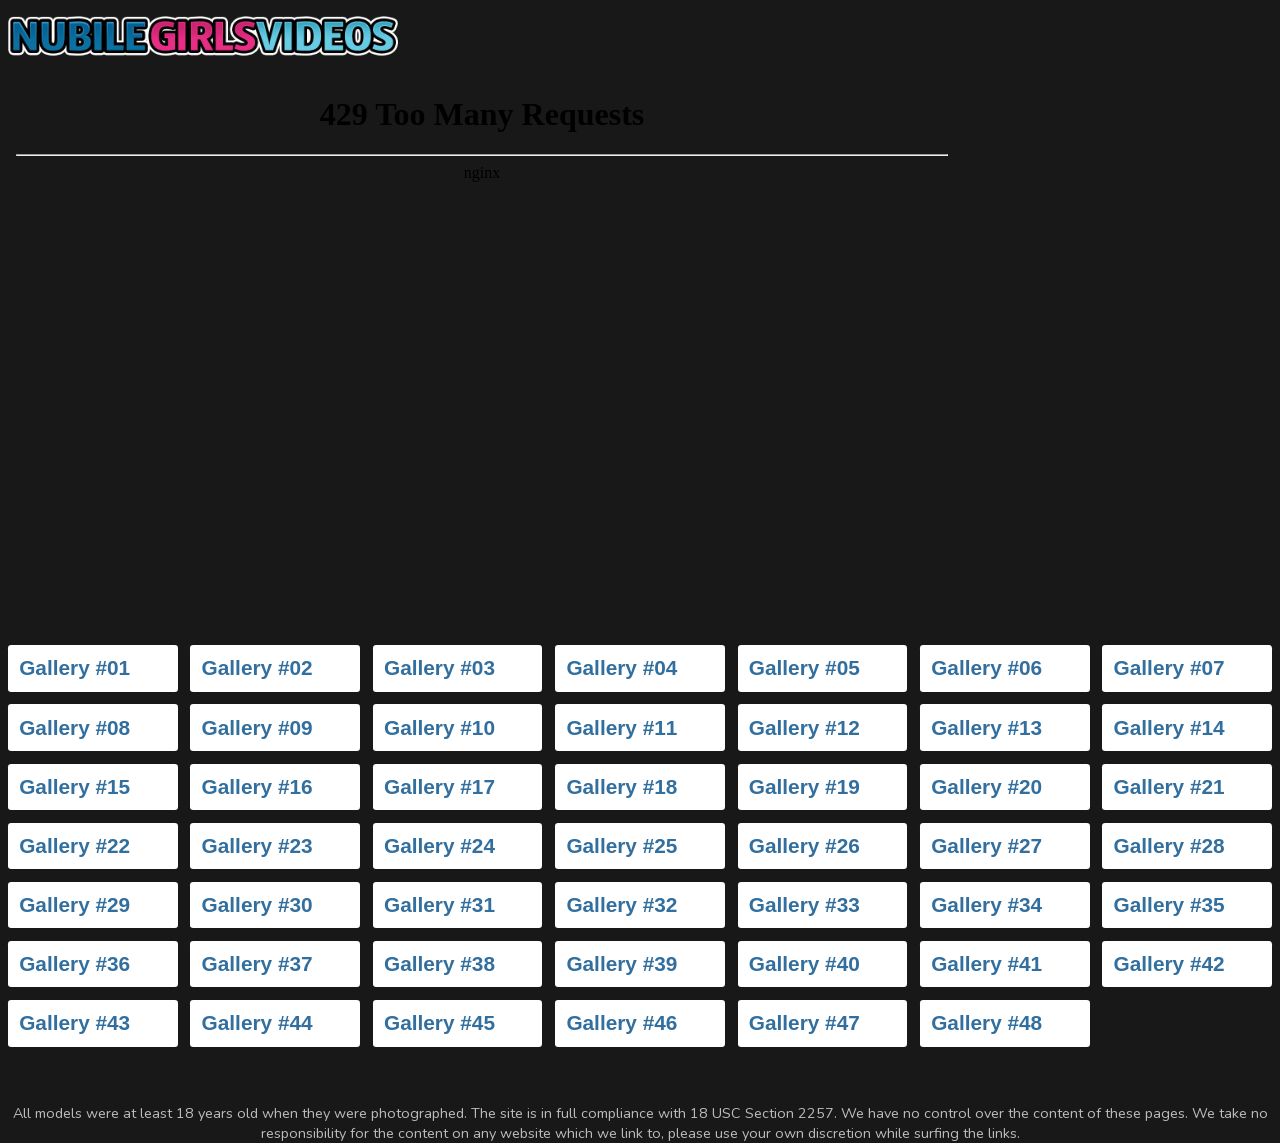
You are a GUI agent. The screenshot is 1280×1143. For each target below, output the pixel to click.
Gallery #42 (1169, 963)
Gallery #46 (621, 1022)
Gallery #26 (804, 845)
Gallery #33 (804, 904)
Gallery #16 (257, 786)
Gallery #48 (986, 1022)
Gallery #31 (439, 904)
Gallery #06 (986, 667)
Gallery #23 (257, 845)
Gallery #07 (1169, 667)
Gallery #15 (74, 786)
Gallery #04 (621, 667)
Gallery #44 (257, 1022)
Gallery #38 (439, 963)
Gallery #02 (257, 667)
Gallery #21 (1169, 786)
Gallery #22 (74, 845)
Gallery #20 (986, 786)
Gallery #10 (439, 727)
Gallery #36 (74, 963)
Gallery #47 (804, 1022)
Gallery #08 (74, 727)
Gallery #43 (74, 1022)
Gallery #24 (439, 845)
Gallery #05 (804, 667)
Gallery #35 (1169, 904)
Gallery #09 (257, 727)
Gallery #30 (257, 904)
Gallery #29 (74, 904)
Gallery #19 (804, 786)
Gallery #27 (986, 845)
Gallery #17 (439, 786)
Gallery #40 (804, 963)
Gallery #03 (439, 667)
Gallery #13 (986, 727)
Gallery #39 (621, 963)
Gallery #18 (621, 786)
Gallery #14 (1169, 727)
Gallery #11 (621, 727)
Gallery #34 (986, 904)
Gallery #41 (986, 963)
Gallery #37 (257, 963)
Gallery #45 (439, 1022)
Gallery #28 (1169, 845)
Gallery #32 (621, 904)
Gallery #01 (74, 667)
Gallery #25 (621, 845)
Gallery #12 (804, 727)
